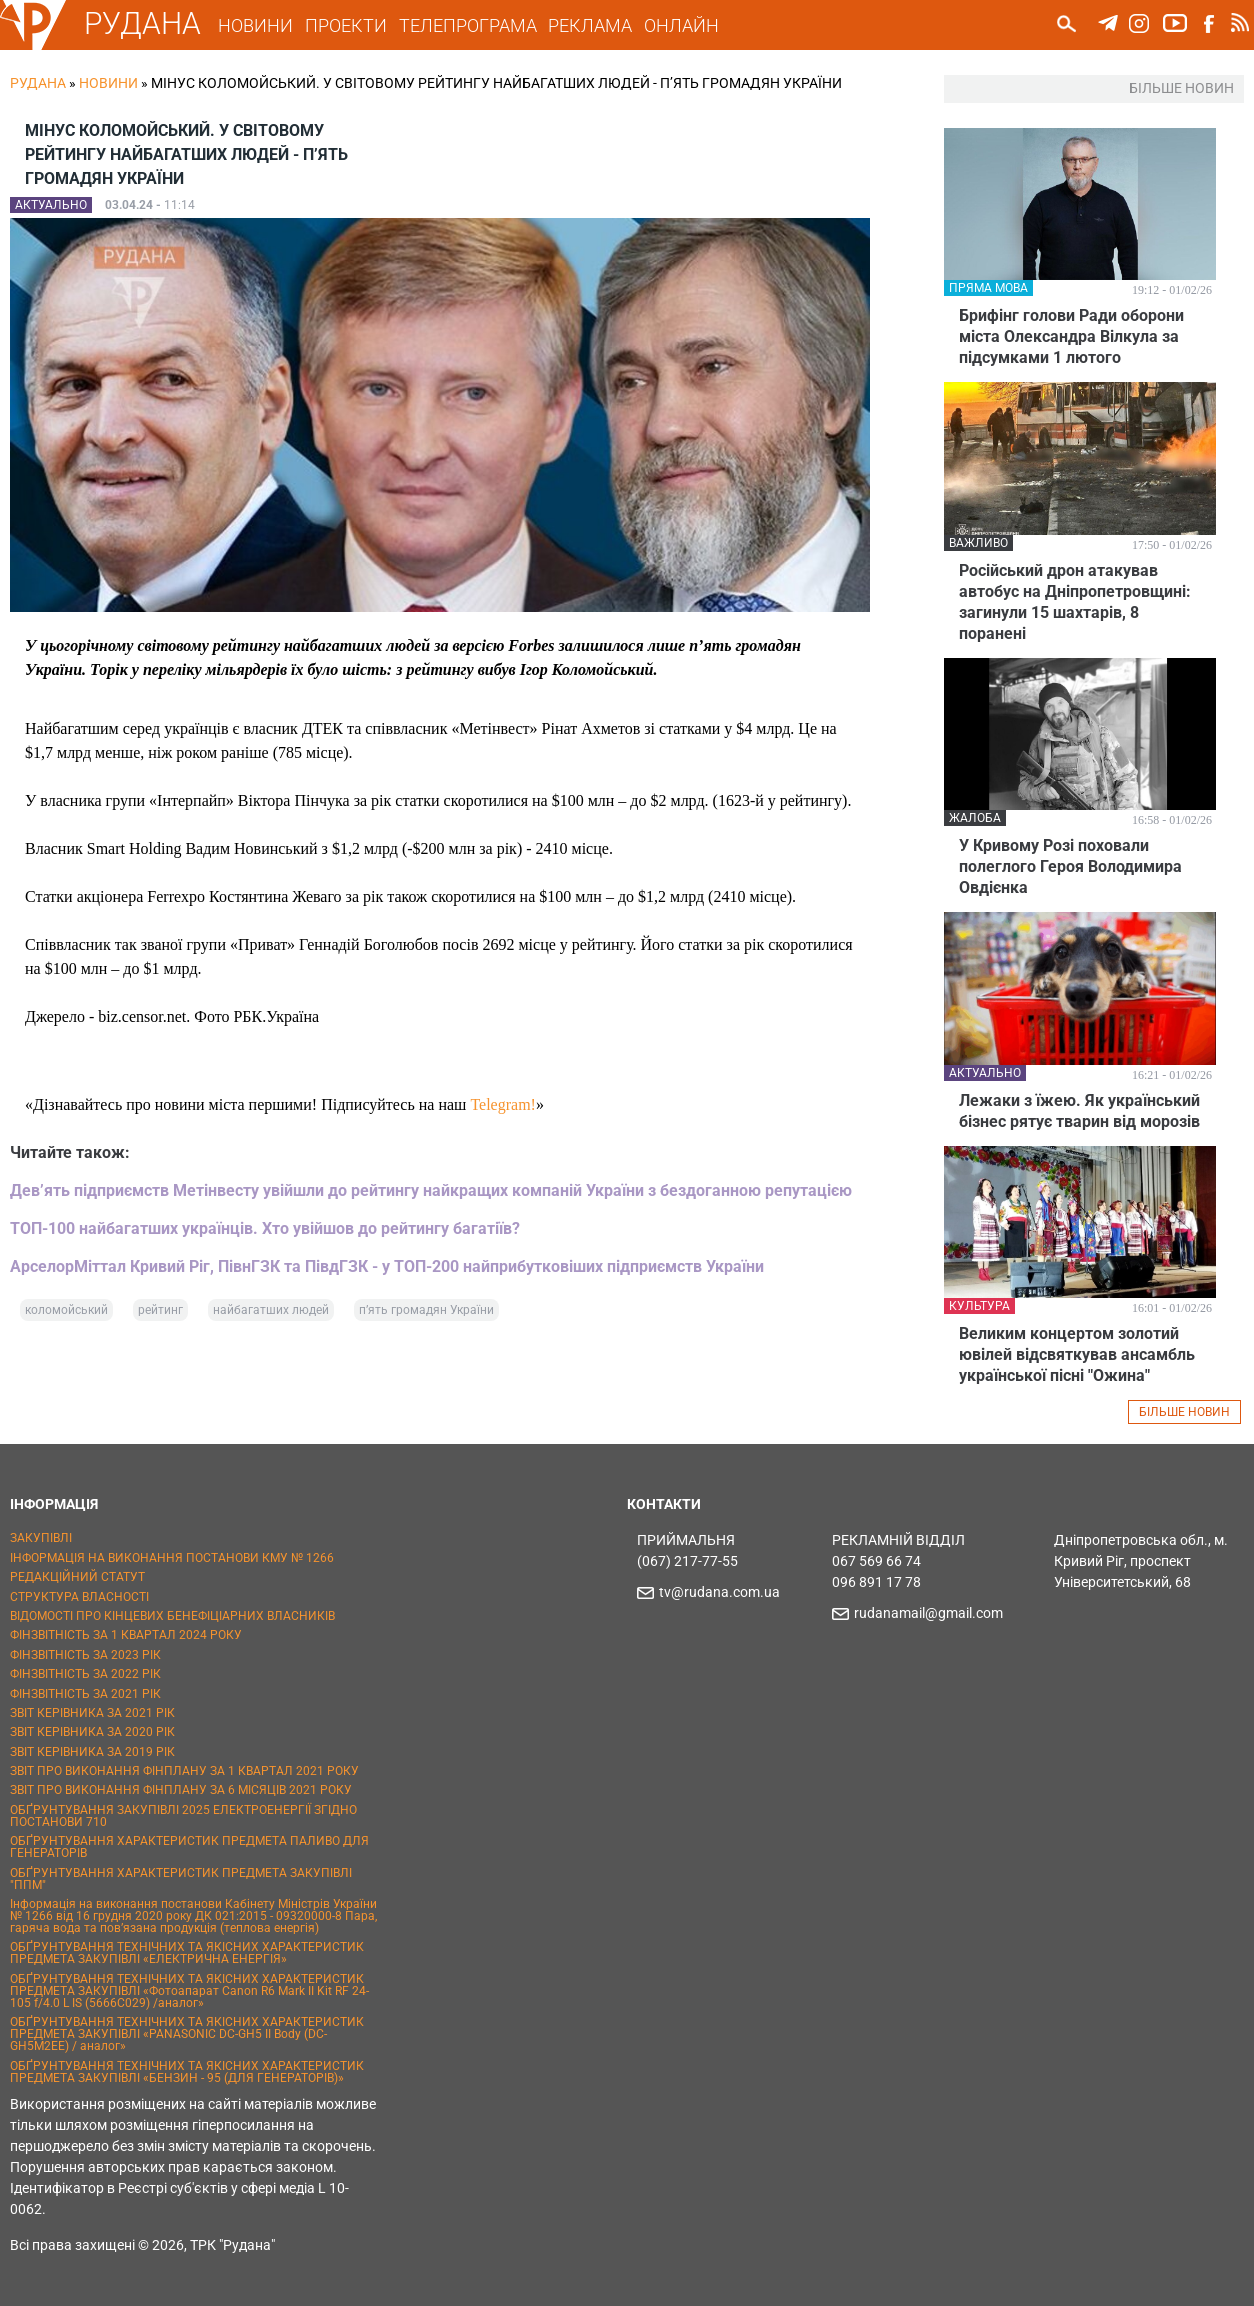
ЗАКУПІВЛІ (41, 1538)
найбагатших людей (271, 1310)
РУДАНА (144, 23)
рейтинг (160, 1310)
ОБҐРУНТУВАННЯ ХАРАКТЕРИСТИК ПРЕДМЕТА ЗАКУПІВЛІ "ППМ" (181, 1879)
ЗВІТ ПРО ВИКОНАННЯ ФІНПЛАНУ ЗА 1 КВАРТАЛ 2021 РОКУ (184, 1771)
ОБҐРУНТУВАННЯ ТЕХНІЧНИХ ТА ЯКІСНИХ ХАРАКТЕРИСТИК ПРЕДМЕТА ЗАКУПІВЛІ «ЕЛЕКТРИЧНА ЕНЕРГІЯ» (187, 1953)
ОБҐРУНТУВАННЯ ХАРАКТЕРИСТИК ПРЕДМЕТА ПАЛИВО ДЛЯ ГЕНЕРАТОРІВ (189, 1847)
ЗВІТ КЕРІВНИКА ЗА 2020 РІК (92, 1732)
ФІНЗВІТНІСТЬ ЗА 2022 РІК (85, 1674)
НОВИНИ (258, 25)
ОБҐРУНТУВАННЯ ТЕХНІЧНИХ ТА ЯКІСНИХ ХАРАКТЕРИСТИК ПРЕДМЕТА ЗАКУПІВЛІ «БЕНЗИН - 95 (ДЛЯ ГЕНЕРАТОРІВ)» (187, 2072)
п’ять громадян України (426, 1310)
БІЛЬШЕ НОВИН (1184, 1412)
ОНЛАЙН (684, 25)
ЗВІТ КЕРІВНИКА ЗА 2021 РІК (92, 1713)
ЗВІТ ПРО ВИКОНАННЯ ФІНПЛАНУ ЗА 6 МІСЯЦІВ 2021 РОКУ (181, 1790)
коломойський (66, 1310)
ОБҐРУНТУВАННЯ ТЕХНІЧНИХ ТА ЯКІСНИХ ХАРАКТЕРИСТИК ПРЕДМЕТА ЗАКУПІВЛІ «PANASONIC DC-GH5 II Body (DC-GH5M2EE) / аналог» (187, 2034)
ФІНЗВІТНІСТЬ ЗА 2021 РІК (85, 1694)
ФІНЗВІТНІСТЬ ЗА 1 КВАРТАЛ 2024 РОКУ (126, 1635)
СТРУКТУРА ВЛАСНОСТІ (79, 1597)
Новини (108, 83)
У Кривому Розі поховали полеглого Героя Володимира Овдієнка (1070, 866)
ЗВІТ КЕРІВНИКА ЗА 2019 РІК (92, 1752)
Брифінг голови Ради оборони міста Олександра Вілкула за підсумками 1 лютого (1071, 336)
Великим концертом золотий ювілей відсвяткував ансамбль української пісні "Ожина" (1077, 1354)
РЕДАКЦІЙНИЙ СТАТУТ (77, 1577)
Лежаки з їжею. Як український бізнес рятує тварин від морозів (1079, 1111)
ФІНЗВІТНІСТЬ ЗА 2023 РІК (85, 1655)
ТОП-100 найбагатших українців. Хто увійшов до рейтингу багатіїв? (265, 1228)
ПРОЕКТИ (348, 25)
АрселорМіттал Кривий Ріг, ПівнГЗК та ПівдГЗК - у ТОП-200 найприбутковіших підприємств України (387, 1266)
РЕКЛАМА (593, 25)
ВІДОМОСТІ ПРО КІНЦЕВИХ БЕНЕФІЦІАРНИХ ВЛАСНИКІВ (172, 1616)
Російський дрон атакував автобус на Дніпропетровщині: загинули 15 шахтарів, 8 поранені (1075, 602)
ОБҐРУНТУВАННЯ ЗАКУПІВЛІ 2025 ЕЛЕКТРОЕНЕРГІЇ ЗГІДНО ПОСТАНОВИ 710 (183, 1816)
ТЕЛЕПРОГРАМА (470, 25)
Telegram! (503, 1104)
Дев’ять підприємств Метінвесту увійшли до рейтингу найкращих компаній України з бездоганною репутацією (431, 1190)
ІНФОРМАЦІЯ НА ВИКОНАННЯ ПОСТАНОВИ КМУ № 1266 (172, 1558)
